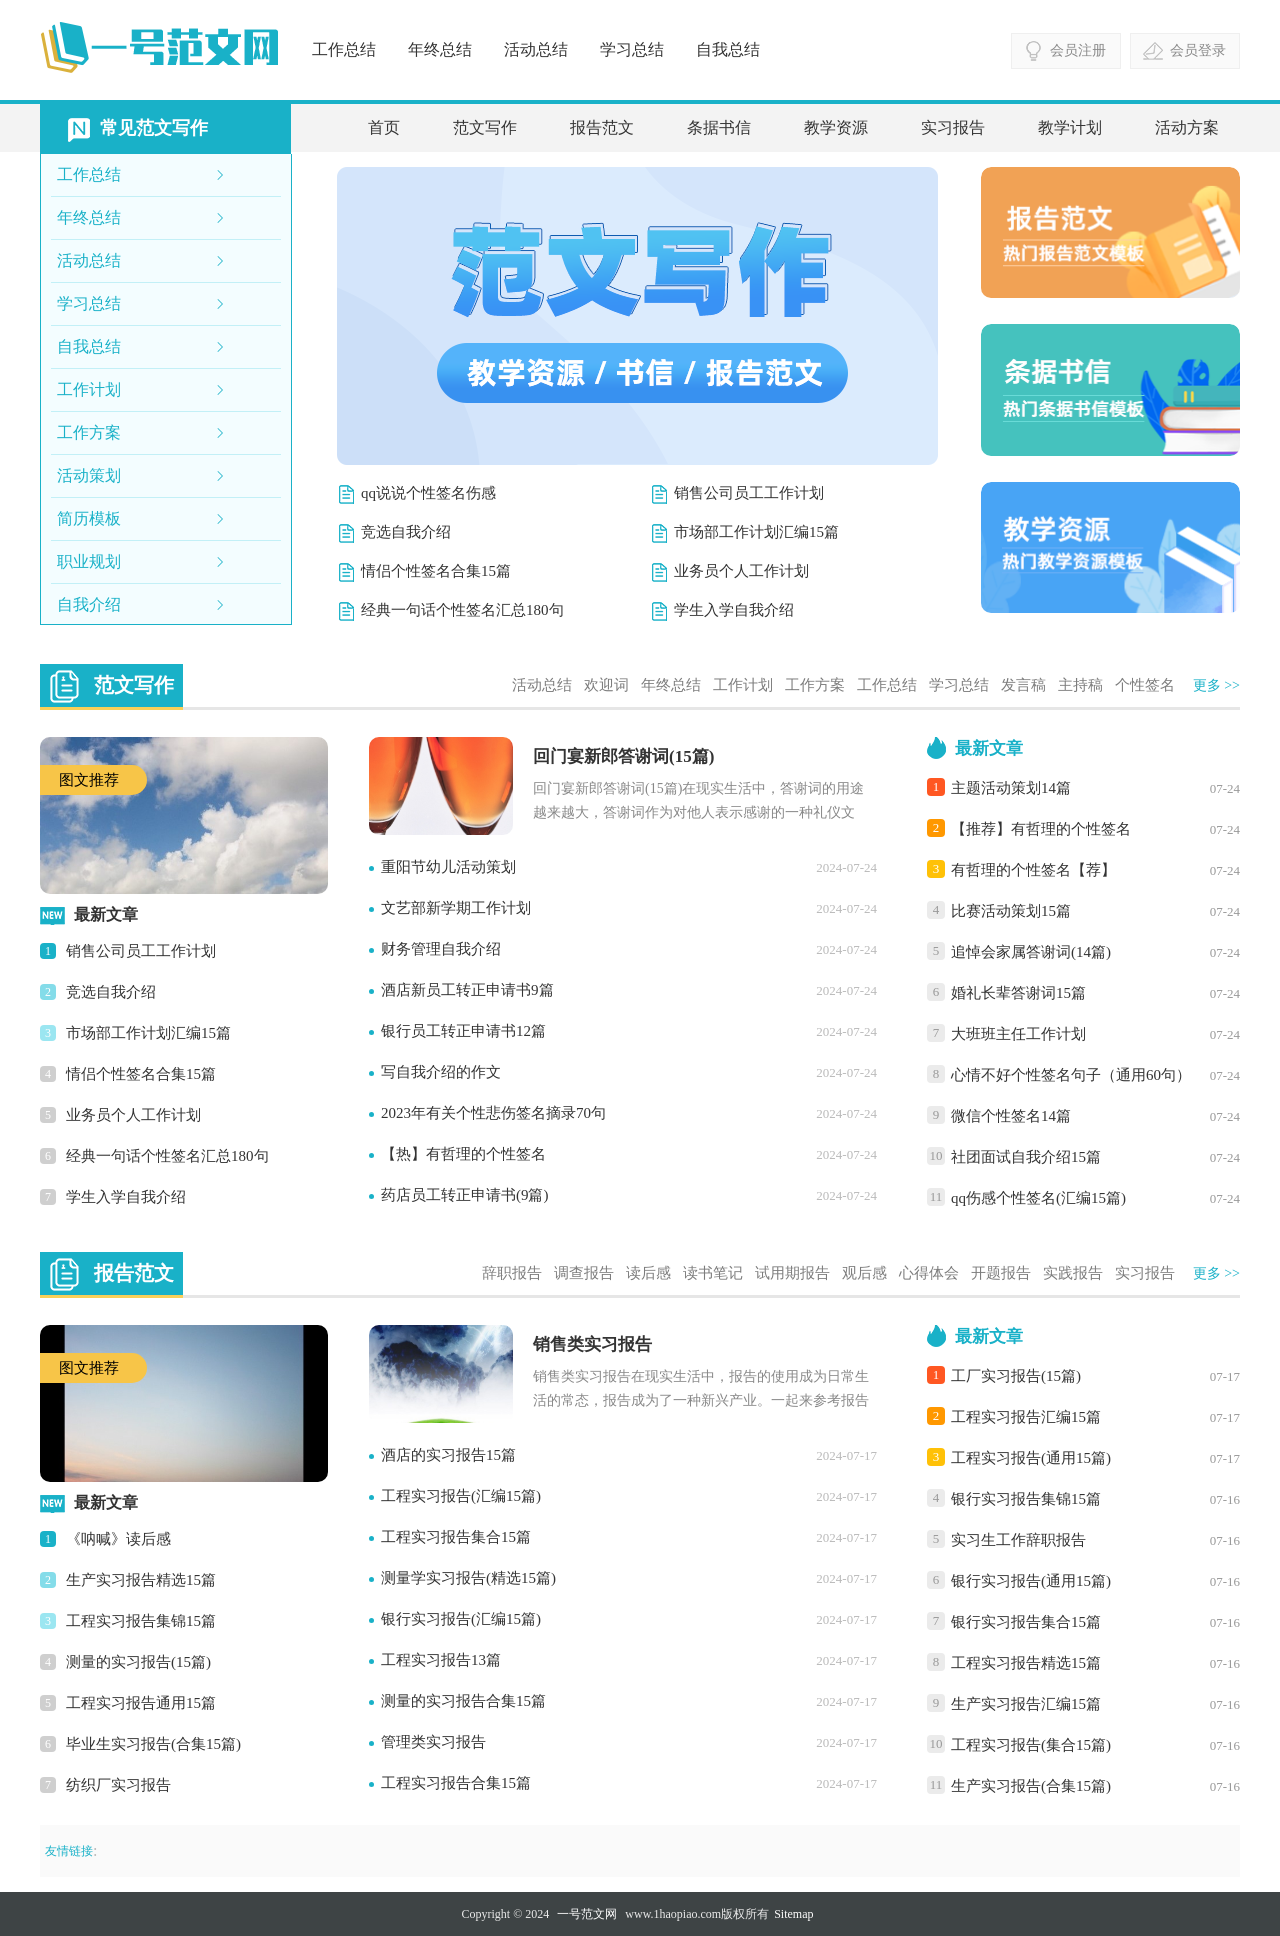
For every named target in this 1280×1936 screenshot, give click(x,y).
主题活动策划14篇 (1011, 788)
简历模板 (89, 518)
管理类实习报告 (433, 1742)
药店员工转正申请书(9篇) (465, 1195)
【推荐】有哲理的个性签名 (1041, 829)
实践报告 (1073, 1273)
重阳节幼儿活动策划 (448, 867)
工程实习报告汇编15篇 (1026, 1417)
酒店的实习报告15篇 (448, 1455)
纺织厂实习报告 (118, 1785)
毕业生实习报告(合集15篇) (153, 1744)
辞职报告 (512, 1273)
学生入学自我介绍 (734, 610)
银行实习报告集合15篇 (1026, 1622)
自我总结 (728, 49)
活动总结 (536, 49)
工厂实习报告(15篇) (1016, 1376)
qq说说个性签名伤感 (428, 493)
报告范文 (602, 127)
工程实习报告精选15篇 (1026, 1663)
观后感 (864, 1273)
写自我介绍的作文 (441, 1072)
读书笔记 (713, 1273)
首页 (384, 127)
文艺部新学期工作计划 (456, 908)
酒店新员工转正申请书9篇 (467, 990)
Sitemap (793, 1914)
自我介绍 (89, 604)
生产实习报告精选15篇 (141, 1580)
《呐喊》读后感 (118, 1539)
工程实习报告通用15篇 (141, 1703)
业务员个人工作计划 (741, 571)
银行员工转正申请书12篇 (463, 1031)
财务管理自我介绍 (441, 949)
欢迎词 (606, 685)
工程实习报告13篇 (441, 1660)
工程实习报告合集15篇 (456, 1783)
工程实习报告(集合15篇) (1031, 1745)
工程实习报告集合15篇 (456, 1537)
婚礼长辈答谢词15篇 (1018, 993)
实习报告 (953, 127)
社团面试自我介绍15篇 (1026, 1157)
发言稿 (1023, 685)
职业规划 (89, 561)
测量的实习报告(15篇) (138, 1662)
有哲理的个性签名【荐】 (1033, 870)
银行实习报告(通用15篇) (1031, 1581)
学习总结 (632, 49)
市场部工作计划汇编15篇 (756, 532)
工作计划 (89, 389)
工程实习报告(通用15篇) (1031, 1458)
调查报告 (584, 1273)
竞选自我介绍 (406, 532)
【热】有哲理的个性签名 (463, 1154)
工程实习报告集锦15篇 (141, 1621)
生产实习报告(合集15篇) (1031, 1786)
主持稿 (1080, 685)
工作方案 (89, 432)
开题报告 (1001, 1273)
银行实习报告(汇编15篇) (461, 1619)
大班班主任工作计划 (1018, 1034)
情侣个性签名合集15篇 (436, 571)
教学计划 (1070, 127)
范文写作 (485, 127)
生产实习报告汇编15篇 (1026, 1704)
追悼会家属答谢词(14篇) (1031, 952)
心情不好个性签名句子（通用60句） (1071, 1075)
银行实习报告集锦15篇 (1026, 1499)
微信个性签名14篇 (1011, 1116)
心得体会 (929, 1273)
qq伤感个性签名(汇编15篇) (1038, 1198)
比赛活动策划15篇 (1011, 911)
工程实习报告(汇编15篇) (461, 1496)
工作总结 (344, 49)
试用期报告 (792, 1273)
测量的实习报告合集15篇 (463, 1701)
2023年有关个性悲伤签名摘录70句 (493, 1113)
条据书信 (719, 127)
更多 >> (1216, 685)
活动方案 (1187, 127)
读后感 (648, 1273)
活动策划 (89, 475)
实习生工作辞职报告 (1018, 1540)
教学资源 (836, 127)
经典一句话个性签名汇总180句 (462, 610)
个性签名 (1145, 685)
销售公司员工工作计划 (749, 493)
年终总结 (440, 49)
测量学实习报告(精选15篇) (468, 1578)
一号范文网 (587, 1914)
